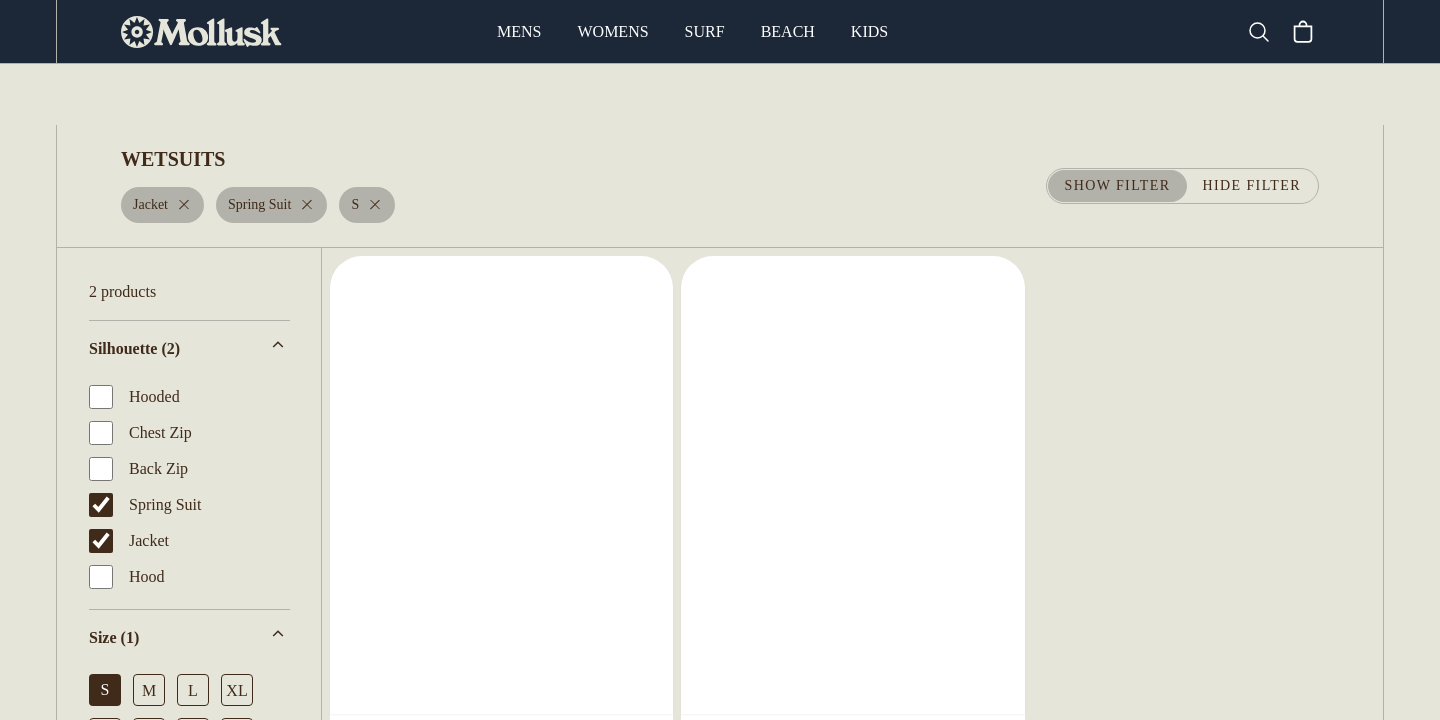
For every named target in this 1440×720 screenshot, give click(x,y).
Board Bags (752, 95)
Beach (788, 32)
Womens (615, 32)
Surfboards (458, 95)
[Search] (1267, 32)
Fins (658, 95)
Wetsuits (574, 95)
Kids (867, 32)
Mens (522, 32)
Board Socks (883, 95)
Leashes (998, 95)
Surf (706, 32)
